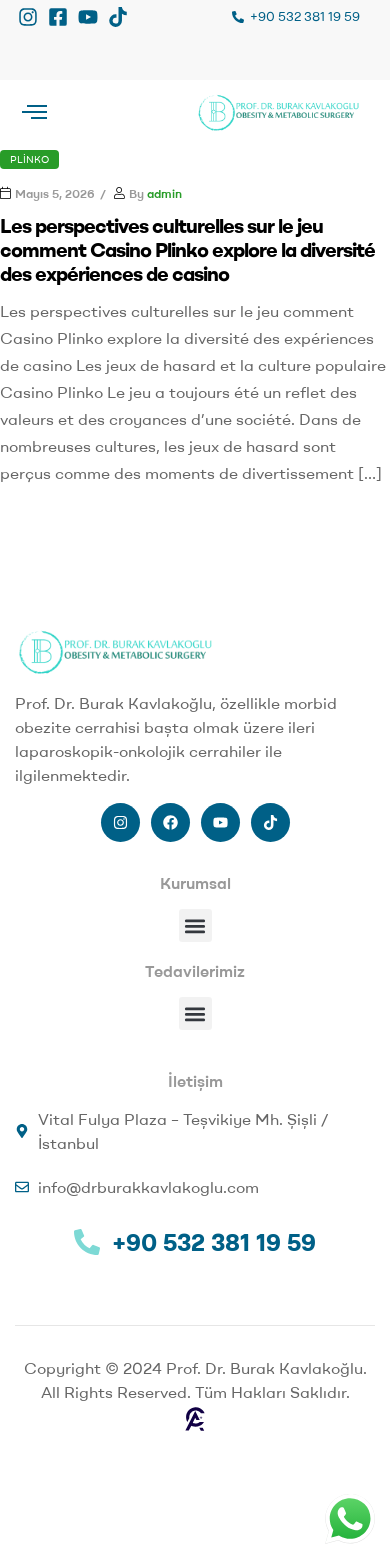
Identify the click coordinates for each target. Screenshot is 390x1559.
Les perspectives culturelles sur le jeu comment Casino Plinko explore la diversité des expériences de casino (187, 249)
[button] (195, 925)
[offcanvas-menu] (34, 112)
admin (164, 193)
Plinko (29, 159)
